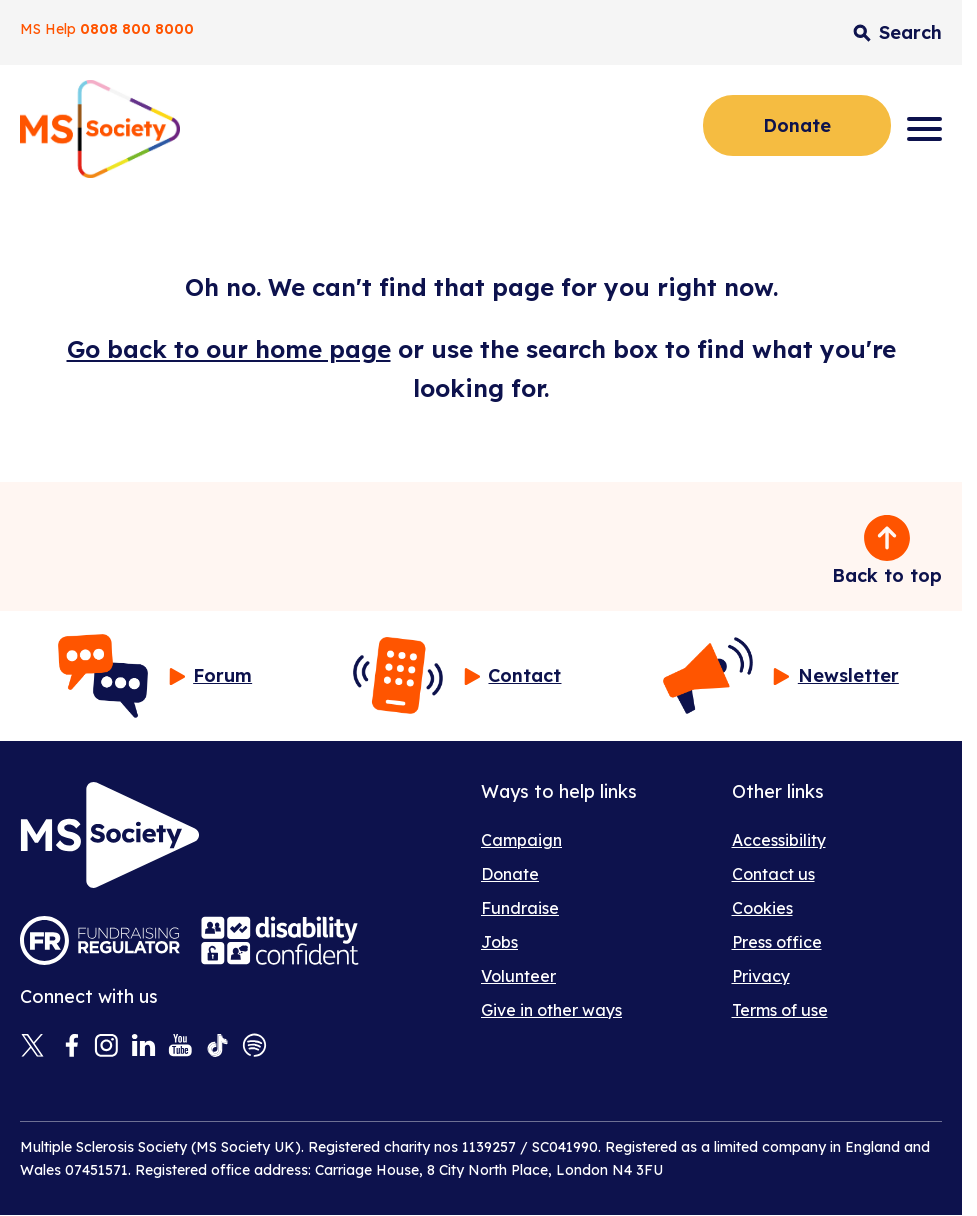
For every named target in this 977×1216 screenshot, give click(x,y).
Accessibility (779, 840)
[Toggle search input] (897, 32)
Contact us (773, 874)
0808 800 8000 (137, 29)
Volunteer (518, 976)
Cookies (762, 908)
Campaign (521, 840)
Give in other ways (551, 1010)
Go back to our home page (229, 349)
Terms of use (780, 1010)
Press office (777, 942)
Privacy (761, 976)
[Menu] (924, 129)
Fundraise (520, 908)
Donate (797, 125)
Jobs (499, 942)
